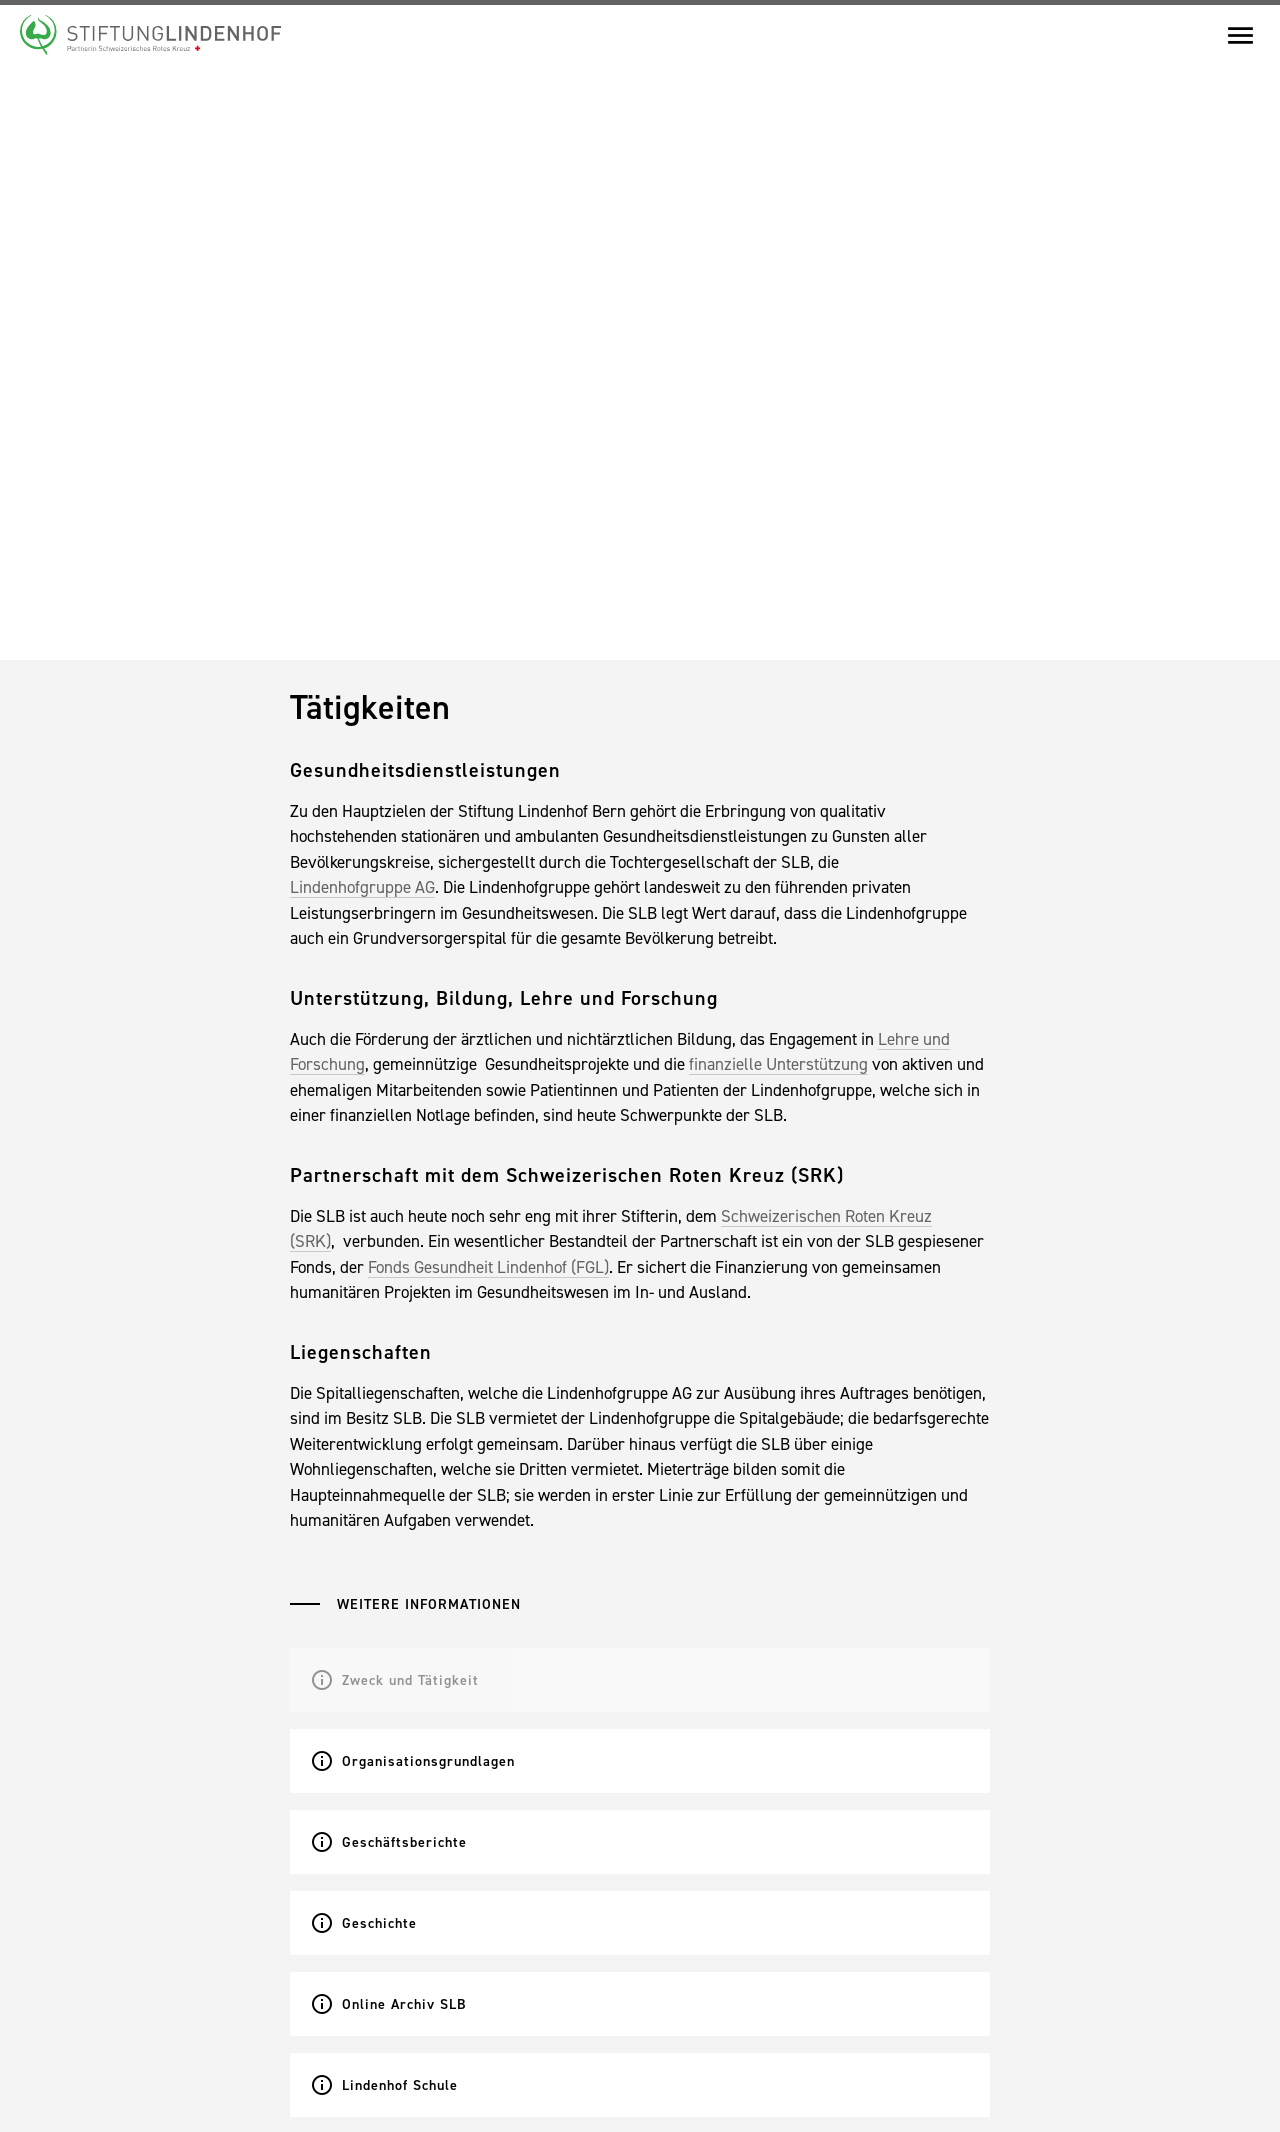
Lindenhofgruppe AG (362, 887)
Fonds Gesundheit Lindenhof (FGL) (488, 1267)
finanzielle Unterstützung (778, 1064)
